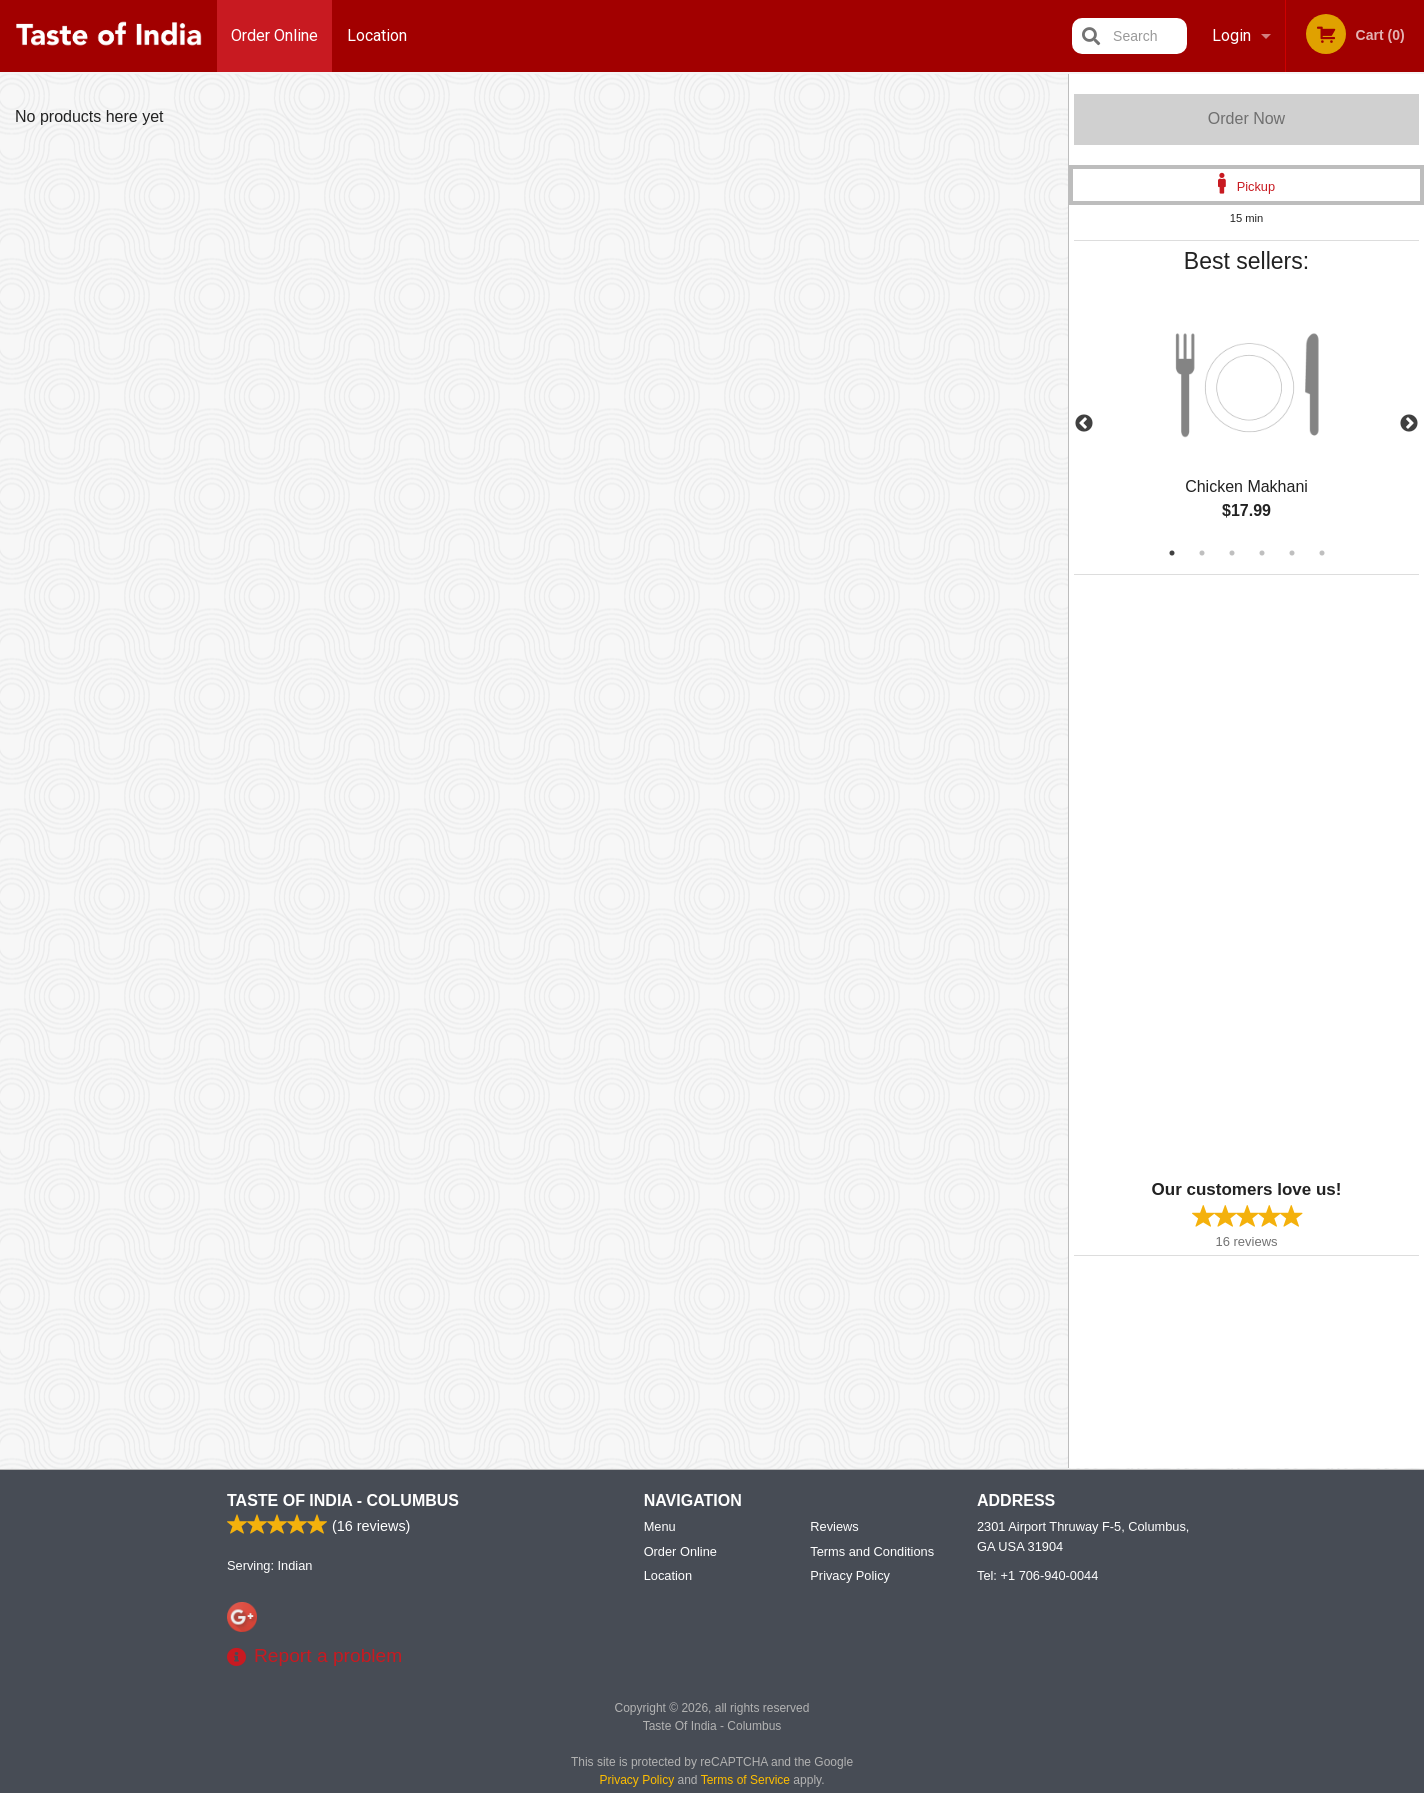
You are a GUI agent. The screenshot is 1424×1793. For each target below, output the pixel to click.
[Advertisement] (1199, 875)
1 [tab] (1172, 553)
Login (1231, 35)
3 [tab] (1232, 553)
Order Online (274, 35)
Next (1409, 424)
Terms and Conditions (872, 1551)
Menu (660, 1526)
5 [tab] (1292, 553)
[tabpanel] (1246, 424)
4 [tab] (1262, 553)
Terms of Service (745, 1780)
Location (377, 35)
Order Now (1246, 118)
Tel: (1037, 1575)
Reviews (834, 1526)
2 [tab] (1202, 553)
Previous (1084, 424)
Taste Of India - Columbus (343, 1500)
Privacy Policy (850, 1575)
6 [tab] (1322, 553)
